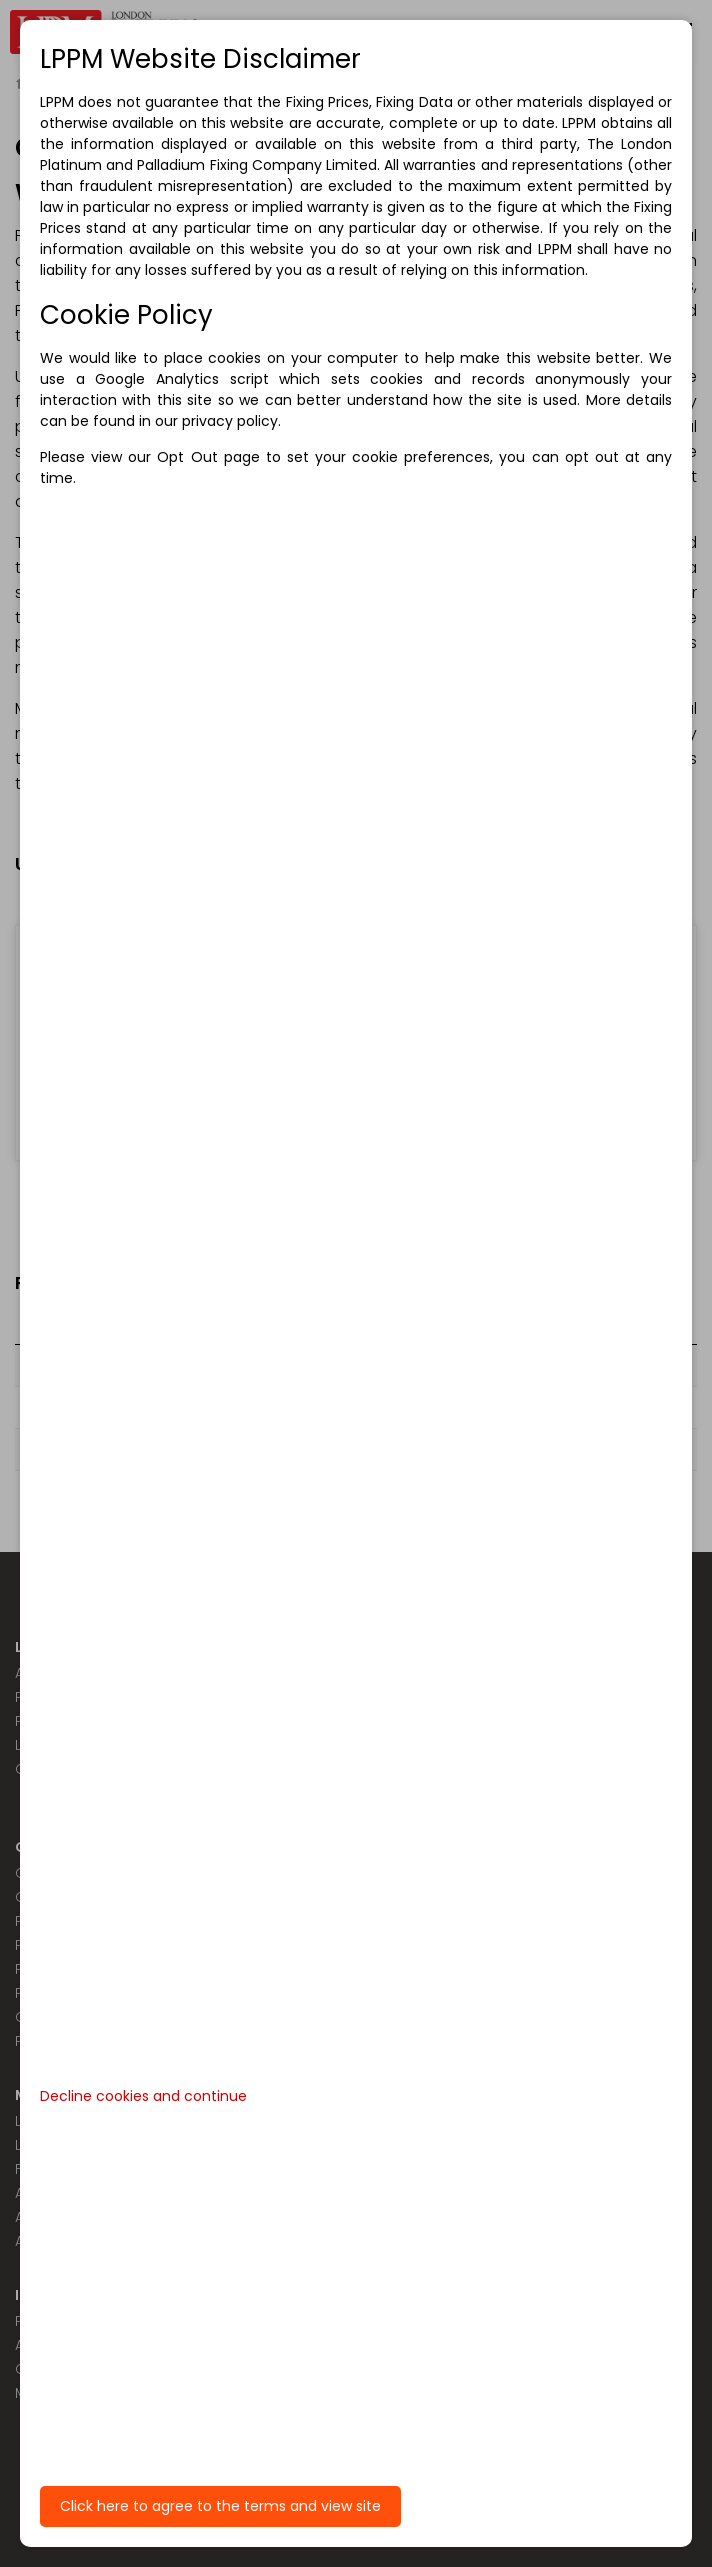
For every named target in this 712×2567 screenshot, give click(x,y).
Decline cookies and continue (143, 2096)
